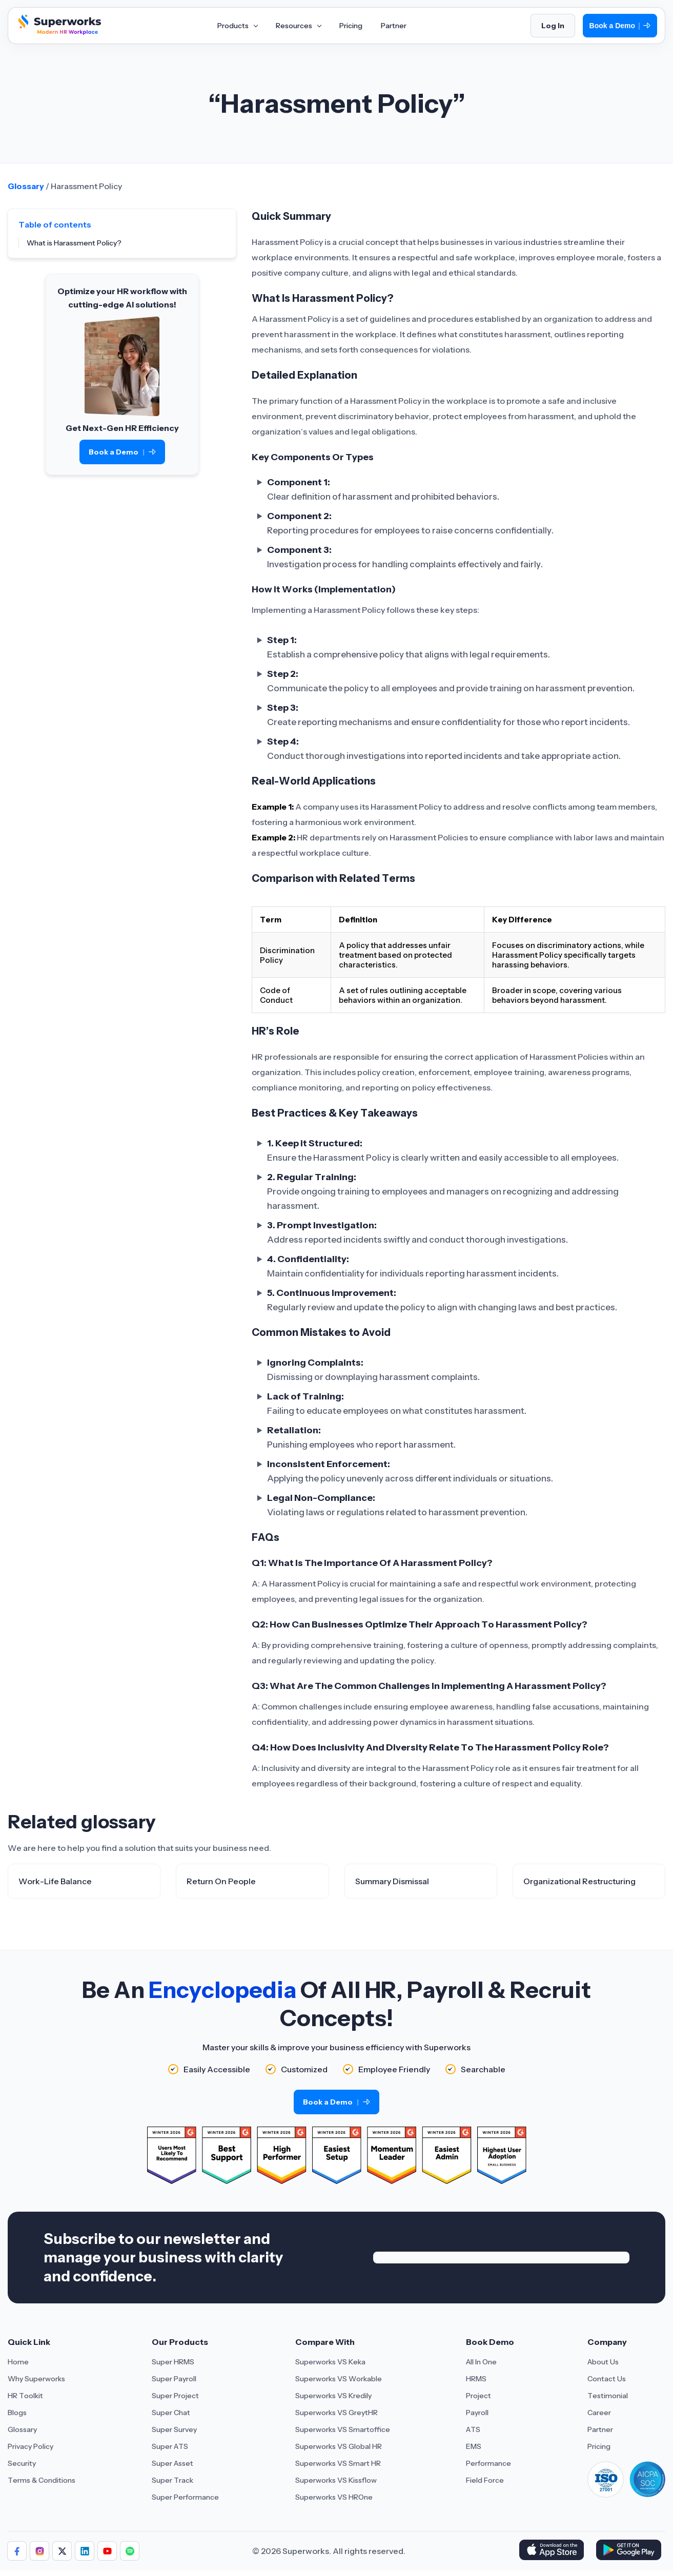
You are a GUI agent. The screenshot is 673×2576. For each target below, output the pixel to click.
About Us (603, 2361)
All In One (481, 2361)
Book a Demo (619, 25)
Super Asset (172, 2463)
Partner (600, 2429)
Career (599, 2412)
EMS (473, 2446)
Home (18, 2361)
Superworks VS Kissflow (336, 2480)
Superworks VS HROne (334, 2497)
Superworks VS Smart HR (338, 2463)
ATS (473, 2429)
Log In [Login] (552, 25)
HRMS (476, 2378)
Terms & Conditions (41, 2480)
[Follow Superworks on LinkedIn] (84, 2551)
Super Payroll (174, 2378)
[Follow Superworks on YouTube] (107, 2551)
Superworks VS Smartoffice (342, 2429)
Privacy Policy (30, 2446)
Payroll (477, 2412)
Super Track (172, 2480)
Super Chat (171, 2412)
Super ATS (170, 2446)
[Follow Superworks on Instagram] (39, 2551)
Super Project (175, 2395)
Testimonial (607, 2395)
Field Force (485, 2480)
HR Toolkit (25, 2395)
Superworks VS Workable (338, 2378)
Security (22, 2463)
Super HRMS (173, 2361)
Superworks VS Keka (330, 2361)
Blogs (17, 2412)
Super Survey (174, 2429)
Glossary (26, 186)
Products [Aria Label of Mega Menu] (237, 25)
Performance (488, 2463)
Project (478, 2395)
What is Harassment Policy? (74, 243)
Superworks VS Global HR (338, 2446)
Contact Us (606, 2378)
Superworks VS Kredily (333, 2395)
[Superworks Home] (58, 32)
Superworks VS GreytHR (336, 2412)
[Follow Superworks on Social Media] (129, 2551)
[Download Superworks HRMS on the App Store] (553, 2551)
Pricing (598, 2446)
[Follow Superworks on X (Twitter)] (62, 2551)
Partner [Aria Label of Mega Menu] (393, 25)
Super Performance (185, 2497)
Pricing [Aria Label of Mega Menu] (350, 25)
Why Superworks (36, 2378)
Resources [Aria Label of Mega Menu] (298, 25)
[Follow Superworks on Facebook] (17, 2551)
